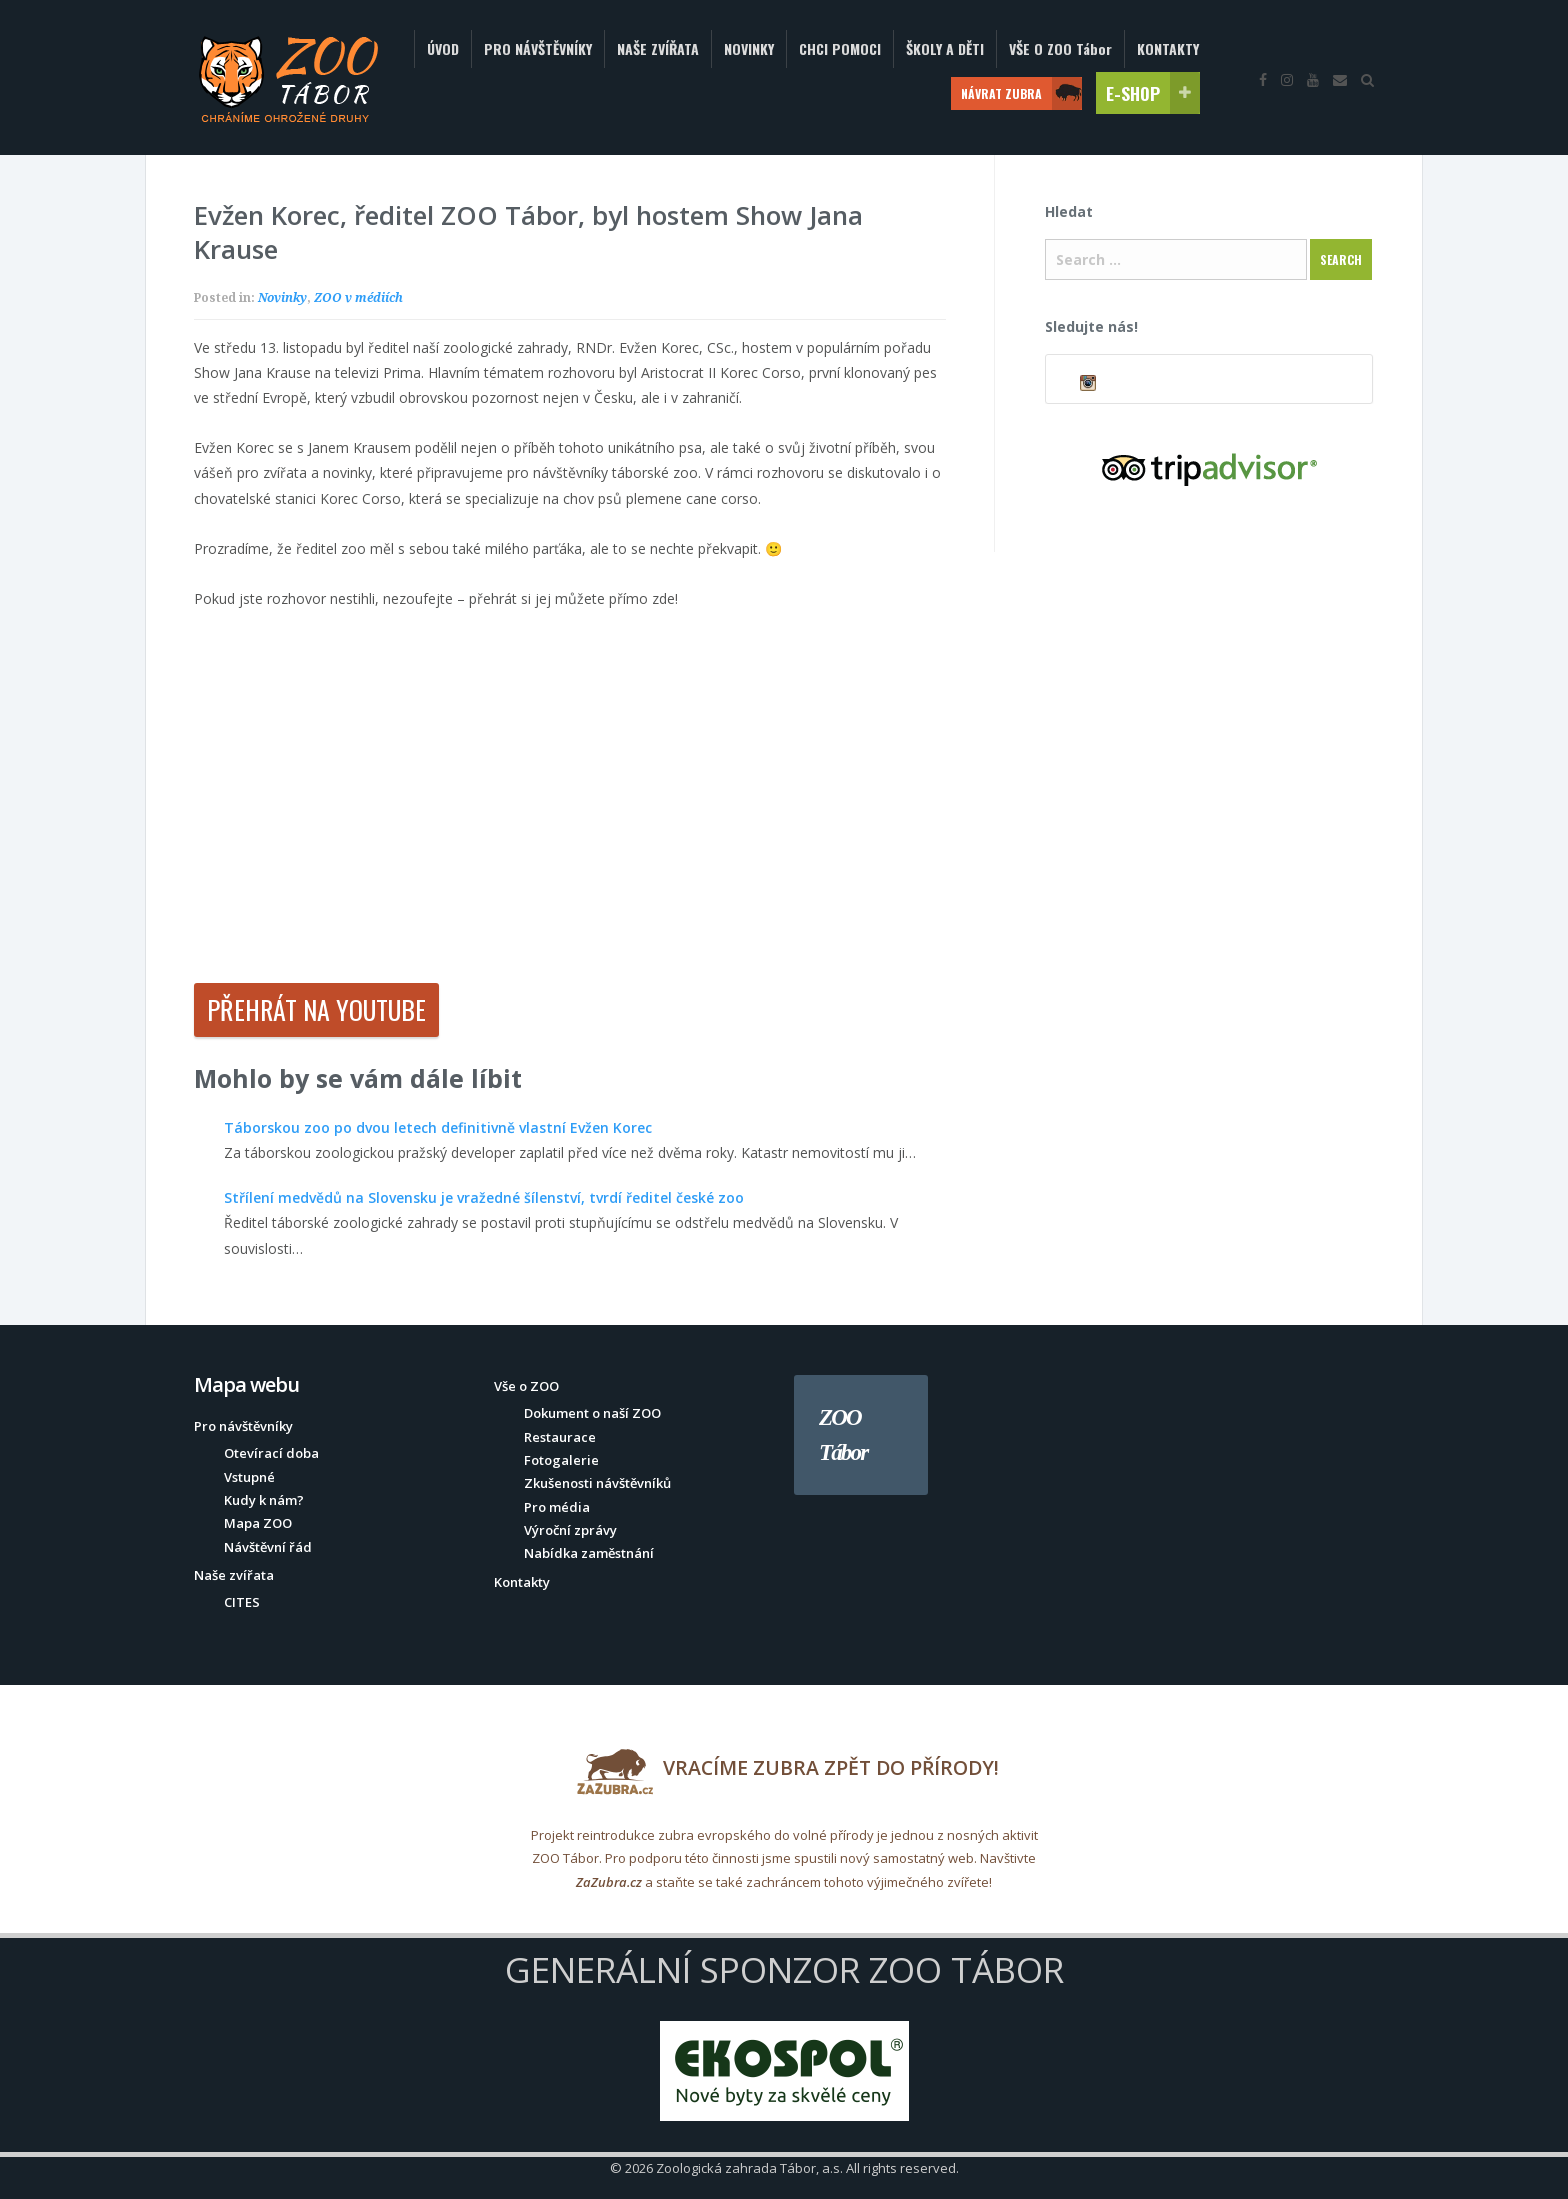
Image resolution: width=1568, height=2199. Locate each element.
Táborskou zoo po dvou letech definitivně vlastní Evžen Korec (438, 1127)
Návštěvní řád (268, 1547)
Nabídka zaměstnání (589, 1553)
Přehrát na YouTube (316, 1009)
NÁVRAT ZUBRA (1021, 93)
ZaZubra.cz (609, 1882)
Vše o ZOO (526, 1386)
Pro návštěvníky (243, 1426)
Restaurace (560, 1437)
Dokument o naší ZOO (592, 1413)
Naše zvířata (234, 1575)
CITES (242, 1602)
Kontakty (522, 1582)
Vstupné (249, 1477)
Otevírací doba (271, 1453)
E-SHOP (1153, 93)
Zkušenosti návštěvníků (597, 1483)
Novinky (282, 297)
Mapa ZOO (258, 1523)
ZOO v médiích (358, 297)
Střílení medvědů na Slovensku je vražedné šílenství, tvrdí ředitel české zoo (484, 1197)
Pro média (557, 1507)
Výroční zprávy (570, 1530)
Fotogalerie (561, 1460)
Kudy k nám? (264, 1500)
